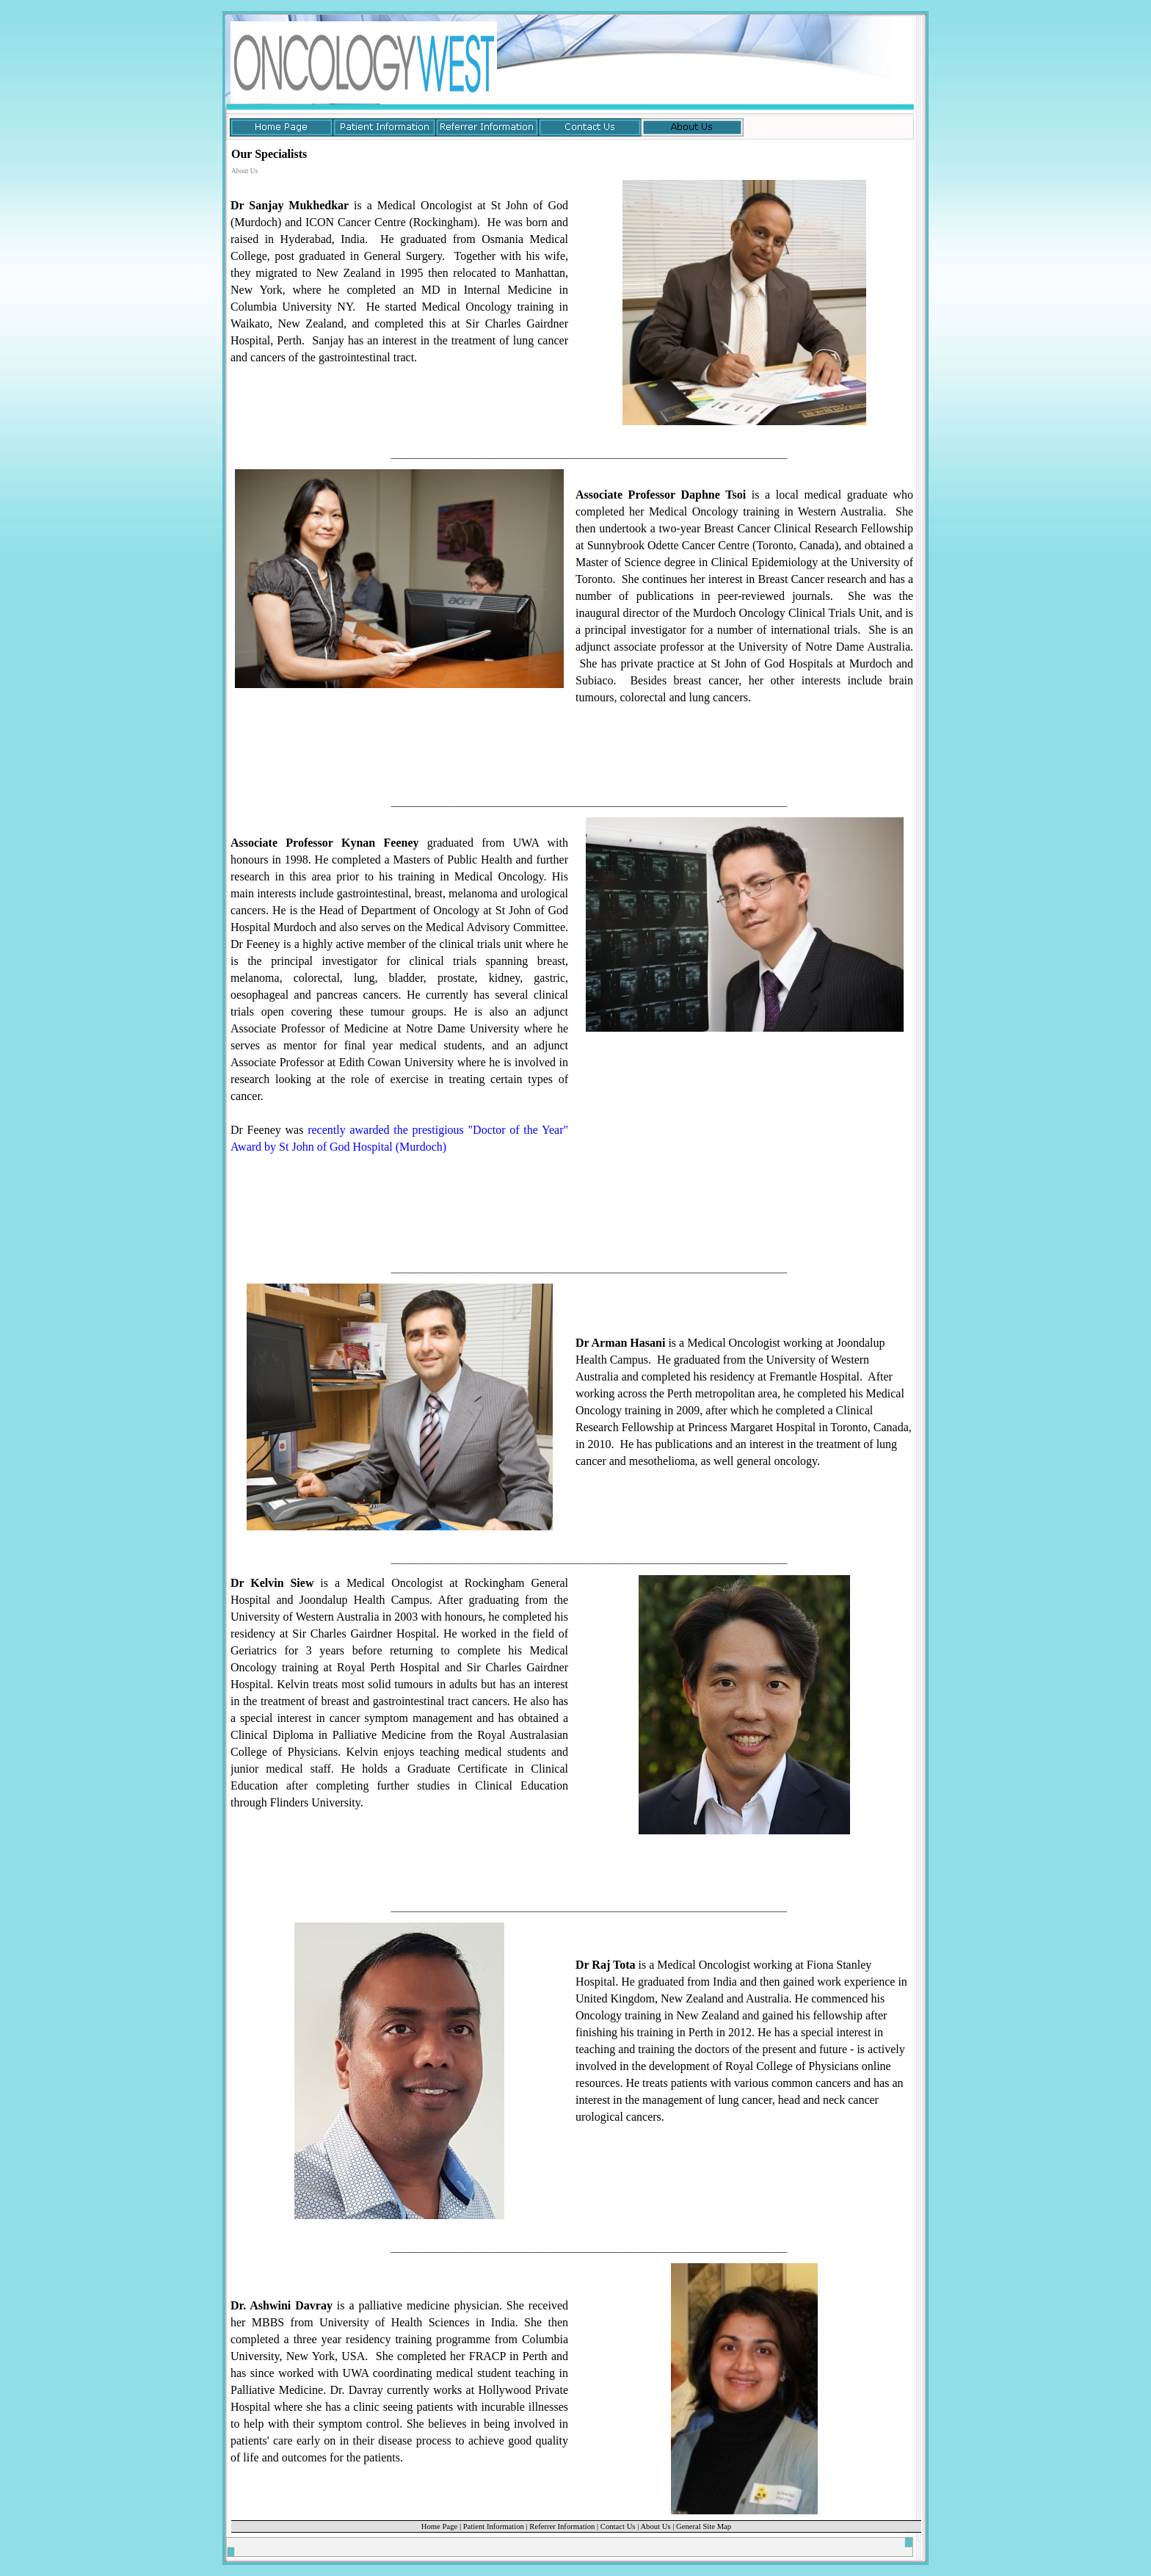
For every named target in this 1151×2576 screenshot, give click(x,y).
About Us (655, 2526)
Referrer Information (562, 2526)
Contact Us (618, 2526)
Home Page (439, 2526)
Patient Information (493, 2526)
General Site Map (703, 2526)
